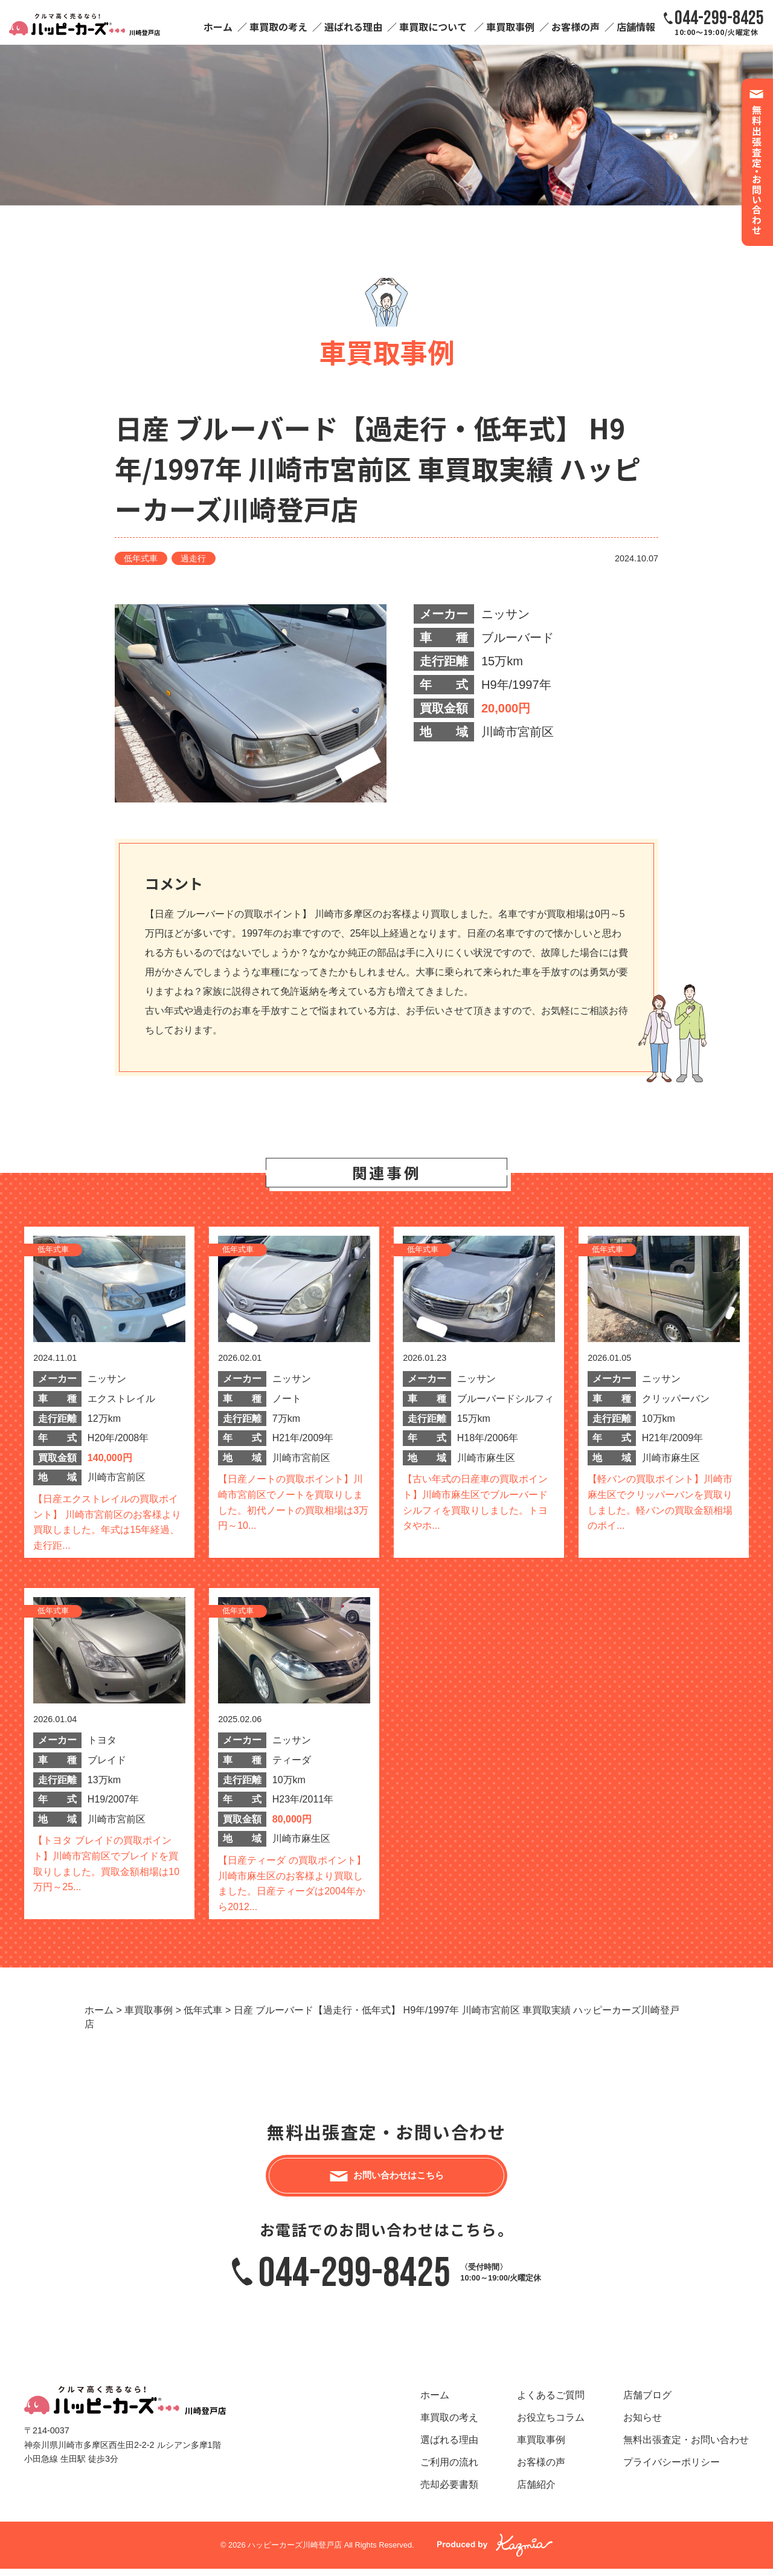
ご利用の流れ (449, 2469)
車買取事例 (510, 26)
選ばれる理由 (353, 26)
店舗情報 (636, 26)
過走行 (193, 558)
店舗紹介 (536, 2492)
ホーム (218, 26)
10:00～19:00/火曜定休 (719, 22)
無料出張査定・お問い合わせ (686, 2447)
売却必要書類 (449, 2492)
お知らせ (642, 2424)
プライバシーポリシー (671, 2469)
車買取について (433, 26)
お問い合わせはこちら (398, 2179)
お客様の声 (575, 26)
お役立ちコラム (551, 2424)
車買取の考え (278, 26)
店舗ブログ (647, 2402)
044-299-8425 (354, 2280)
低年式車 (141, 558)
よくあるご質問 (551, 2402)
